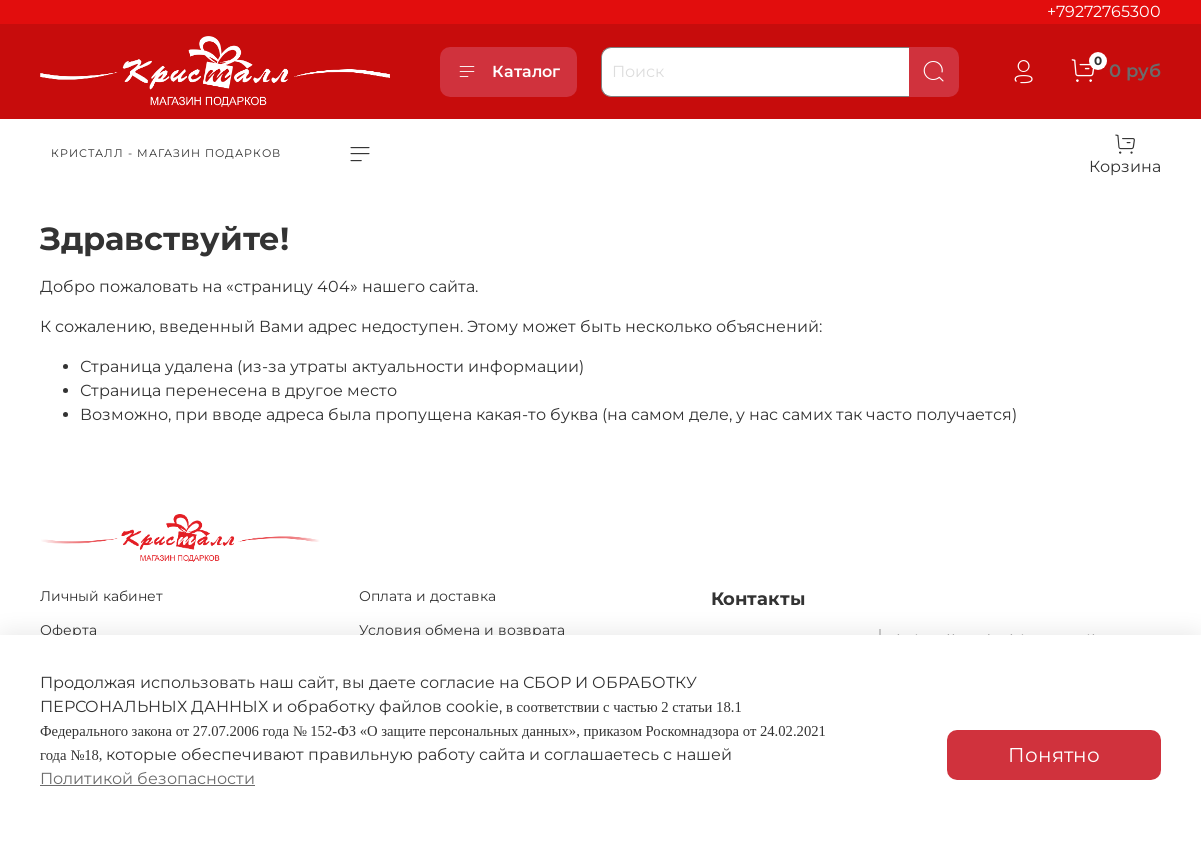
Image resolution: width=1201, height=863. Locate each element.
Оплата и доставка (427, 596)
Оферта (68, 630)
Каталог (508, 72)
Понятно (1054, 755)
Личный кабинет (101, 596)
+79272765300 (1104, 11)
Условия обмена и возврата (462, 630)
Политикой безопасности (147, 778)
